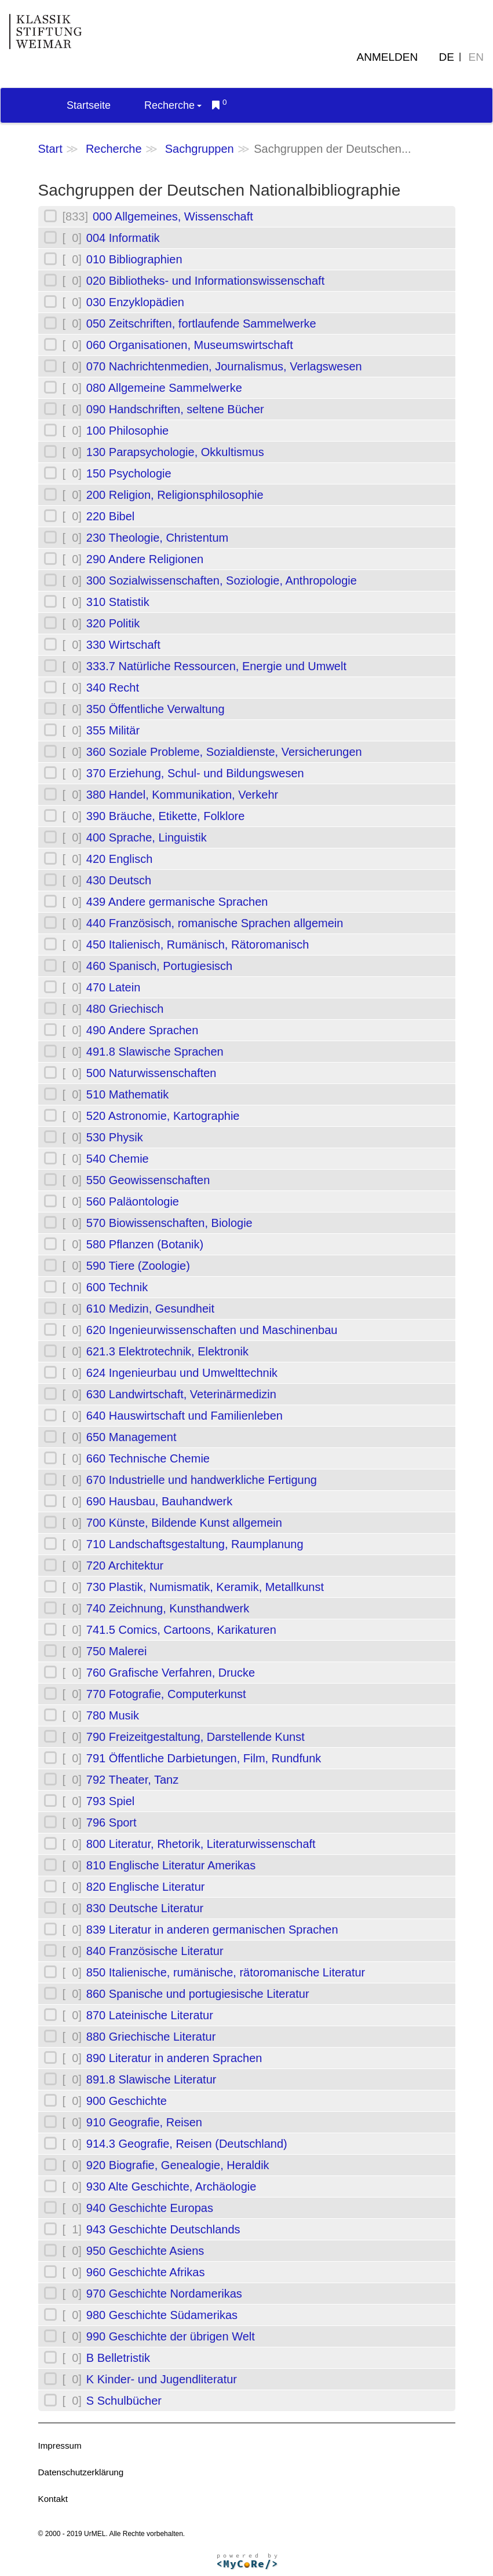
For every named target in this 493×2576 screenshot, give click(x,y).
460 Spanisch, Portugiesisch (159, 966)
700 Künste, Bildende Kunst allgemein (184, 1522)
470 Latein (113, 987)
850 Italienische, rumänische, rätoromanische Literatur (225, 1972)
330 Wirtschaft (123, 644)
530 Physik (114, 1137)
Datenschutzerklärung (81, 2472)
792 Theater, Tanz (132, 1779)
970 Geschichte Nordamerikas (164, 2293)
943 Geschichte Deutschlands (163, 2229)
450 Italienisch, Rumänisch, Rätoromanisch (197, 944)
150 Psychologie (128, 473)
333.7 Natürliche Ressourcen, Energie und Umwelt (216, 666)
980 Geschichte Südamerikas (162, 2315)
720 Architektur (124, 1565)
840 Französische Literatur (155, 1951)
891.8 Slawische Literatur (151, 2079)
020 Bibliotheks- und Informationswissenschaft (205, 280)
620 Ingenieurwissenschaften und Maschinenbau (212, 1330)
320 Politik (113, 623)
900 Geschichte (126, 2100)
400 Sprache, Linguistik (146, 837)
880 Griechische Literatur (151, 2036)
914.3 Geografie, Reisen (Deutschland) (186, 2143)
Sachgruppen (199, 148)
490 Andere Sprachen (142, 1030)
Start (50, 148)
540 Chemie (117, 1158)
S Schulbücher (124, 2400)
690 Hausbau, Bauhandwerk (159, 1501)
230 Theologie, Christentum (157, 537)
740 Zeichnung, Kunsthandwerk (167, 1608)
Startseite (89, 105)
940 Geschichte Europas (149, 2208)
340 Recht (112, 687)
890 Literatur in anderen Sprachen (174, 2058)
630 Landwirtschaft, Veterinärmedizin (181, 1394)
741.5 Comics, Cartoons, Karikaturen (181, 1629)
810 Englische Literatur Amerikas (170, 1865)
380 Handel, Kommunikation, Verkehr (182, 794)
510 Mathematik (127, 1094)
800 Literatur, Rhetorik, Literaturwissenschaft (201, 1844)
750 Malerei (116, 1651)
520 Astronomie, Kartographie (163, 1115)
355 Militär (113, 730)
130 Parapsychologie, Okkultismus (175, 452)
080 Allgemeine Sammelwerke (164, 387)
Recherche (173, 105)
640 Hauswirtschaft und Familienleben (184, 1415)
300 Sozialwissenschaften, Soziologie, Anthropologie (221, 580)
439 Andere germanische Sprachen (177, 901)
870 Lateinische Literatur (149, 2015)
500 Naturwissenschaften (151, 1073)
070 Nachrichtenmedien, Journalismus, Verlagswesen (224, 366)
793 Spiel (110, 1801)
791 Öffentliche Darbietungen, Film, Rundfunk (203, 1758)
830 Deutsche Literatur (144, 1908)
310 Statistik (117, 602)
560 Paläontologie (132, 1201)
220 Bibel (110, 516)
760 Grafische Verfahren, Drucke (170, 1672)
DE (446, 57)
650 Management (131, 1437)
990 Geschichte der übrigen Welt (170, 2336)
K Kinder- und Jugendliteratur (161, 2379)
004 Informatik (123, 237)
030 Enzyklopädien (135, 302)
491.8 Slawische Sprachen (155, 1051)
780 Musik (112, 1715)
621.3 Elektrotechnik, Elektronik (167, 1351)
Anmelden (387, 57)
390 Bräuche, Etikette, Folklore (165, 816)
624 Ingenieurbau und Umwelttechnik (181, 1372)
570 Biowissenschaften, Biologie (169, 1223)
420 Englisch (119, 858)
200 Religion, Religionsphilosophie (175, 494)
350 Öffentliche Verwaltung (155, 709)
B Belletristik (118, 2357)
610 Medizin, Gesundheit (150, 1308)
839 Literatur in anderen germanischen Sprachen (212, 1929)
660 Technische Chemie (148, 1458)
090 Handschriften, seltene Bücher (175, 409)
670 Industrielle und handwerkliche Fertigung (201, 1479)
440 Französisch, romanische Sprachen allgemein (215, 923)
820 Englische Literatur (145, 1886)
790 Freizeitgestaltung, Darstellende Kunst (195, 1736)
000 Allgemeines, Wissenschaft (173, 216)
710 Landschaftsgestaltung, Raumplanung (195, 1544)
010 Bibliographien (134, 259)
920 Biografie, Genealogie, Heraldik (177, 2165)
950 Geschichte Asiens (145, 2250)
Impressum (60, 2445)
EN (476, 57)
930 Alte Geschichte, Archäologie (171, 2186)
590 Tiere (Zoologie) (138, 1265)
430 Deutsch (118, 880)
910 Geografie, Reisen (144, 2122)
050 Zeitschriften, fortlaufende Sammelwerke (201, 323)
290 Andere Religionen (144, 559)
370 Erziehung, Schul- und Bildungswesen (195, 773)
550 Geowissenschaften (148, 1180)
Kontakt (53, 2499)
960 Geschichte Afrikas (145, 2272)
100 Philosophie (127, 430)
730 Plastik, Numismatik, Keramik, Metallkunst (205, 1587)
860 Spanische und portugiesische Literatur (197, 1993)
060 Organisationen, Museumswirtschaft (189, 345)
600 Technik (117, 1287)
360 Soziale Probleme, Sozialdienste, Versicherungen (224, 751)
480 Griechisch (124, 1008)
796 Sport (111, 1822)
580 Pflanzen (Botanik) (144, 1244)
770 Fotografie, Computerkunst (166, 1694)
